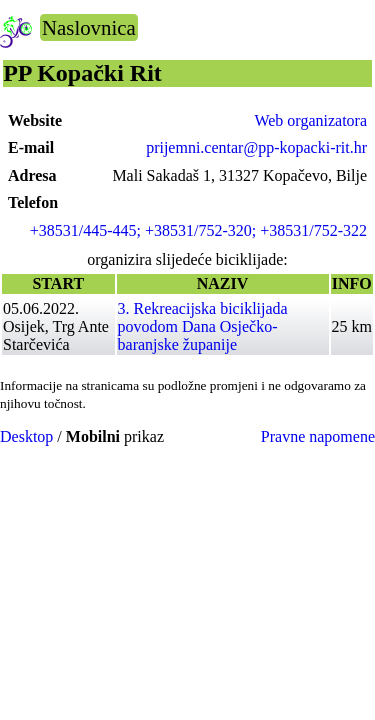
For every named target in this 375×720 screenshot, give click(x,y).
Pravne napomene (318, 436)
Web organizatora (310, 120)
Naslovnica (89, 27)
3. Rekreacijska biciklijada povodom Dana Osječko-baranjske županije (203, 326)
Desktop (26, 436)
